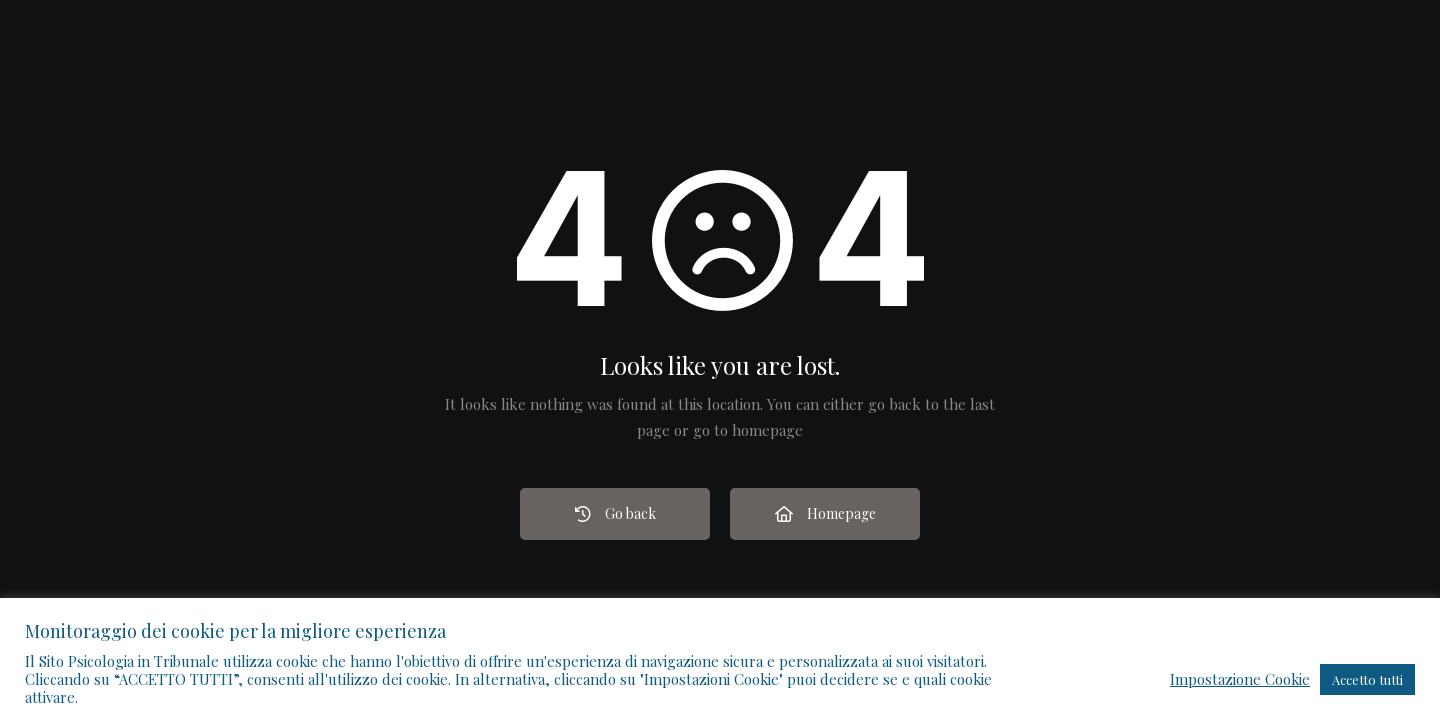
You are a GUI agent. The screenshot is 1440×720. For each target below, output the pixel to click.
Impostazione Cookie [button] (1240, 679)
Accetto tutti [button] (1367, 679)
